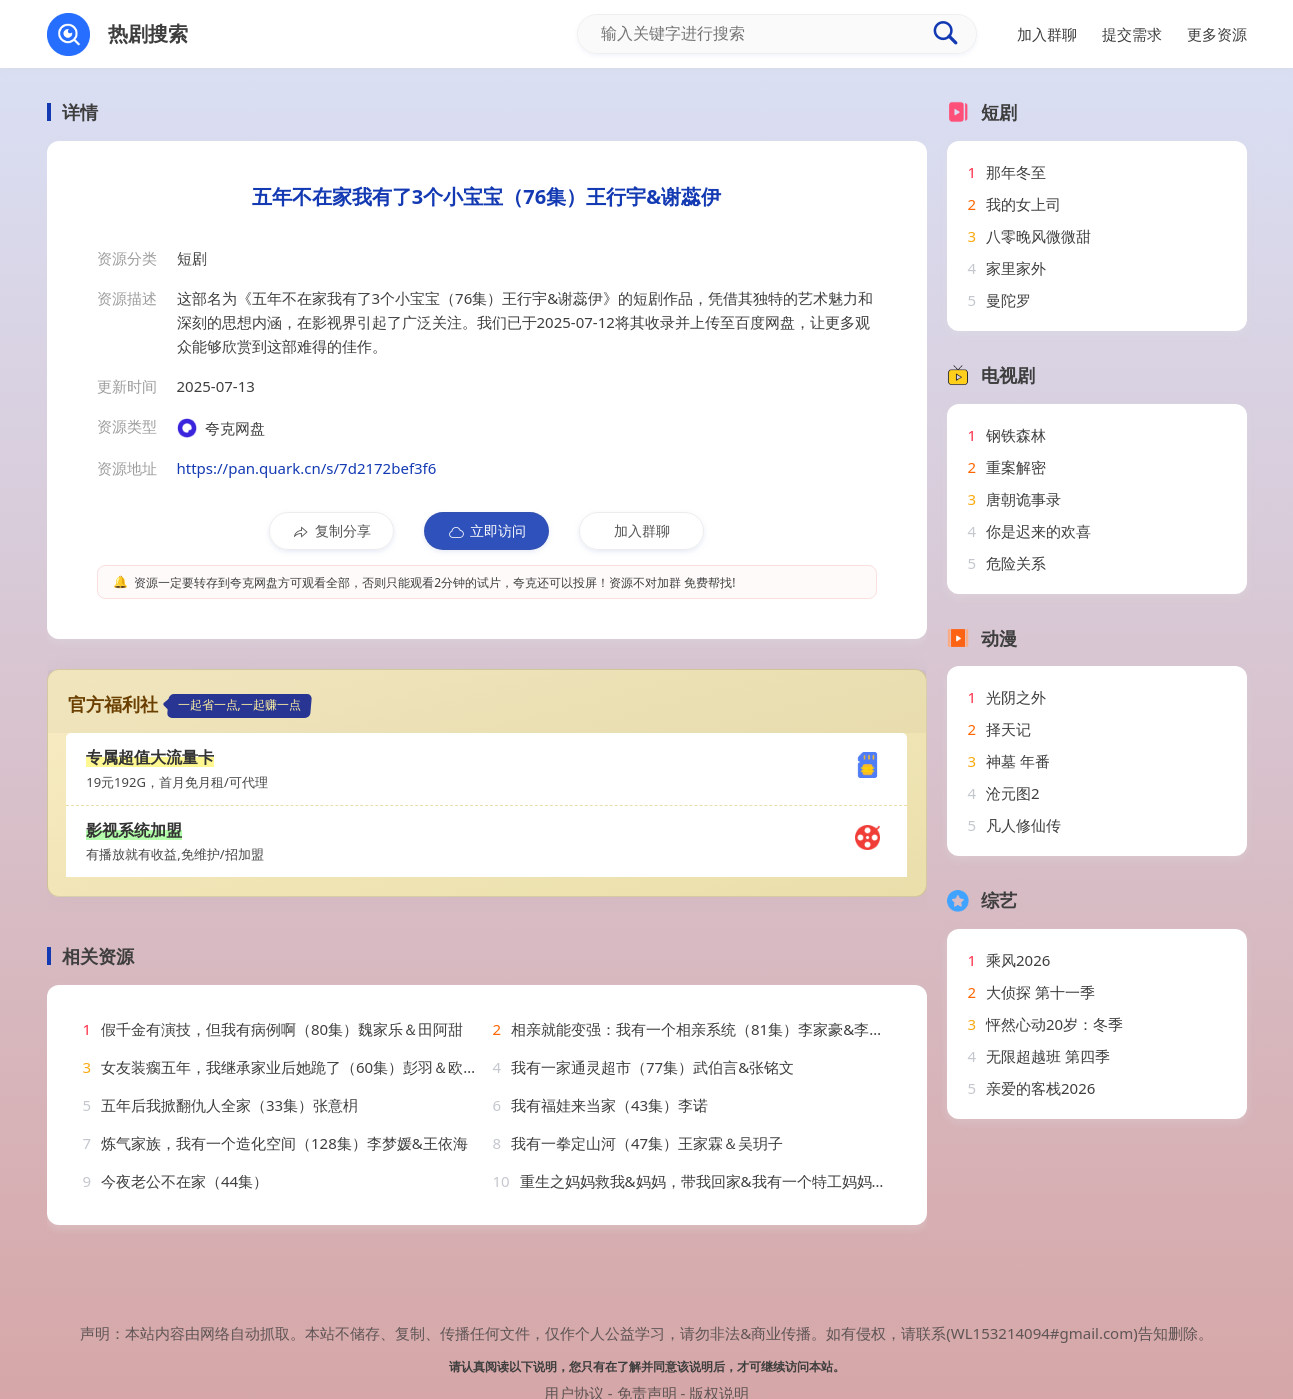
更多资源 (1217, 34)
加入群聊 (642, 530)
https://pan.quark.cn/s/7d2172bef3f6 (307, 468)
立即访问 (486, 531)
